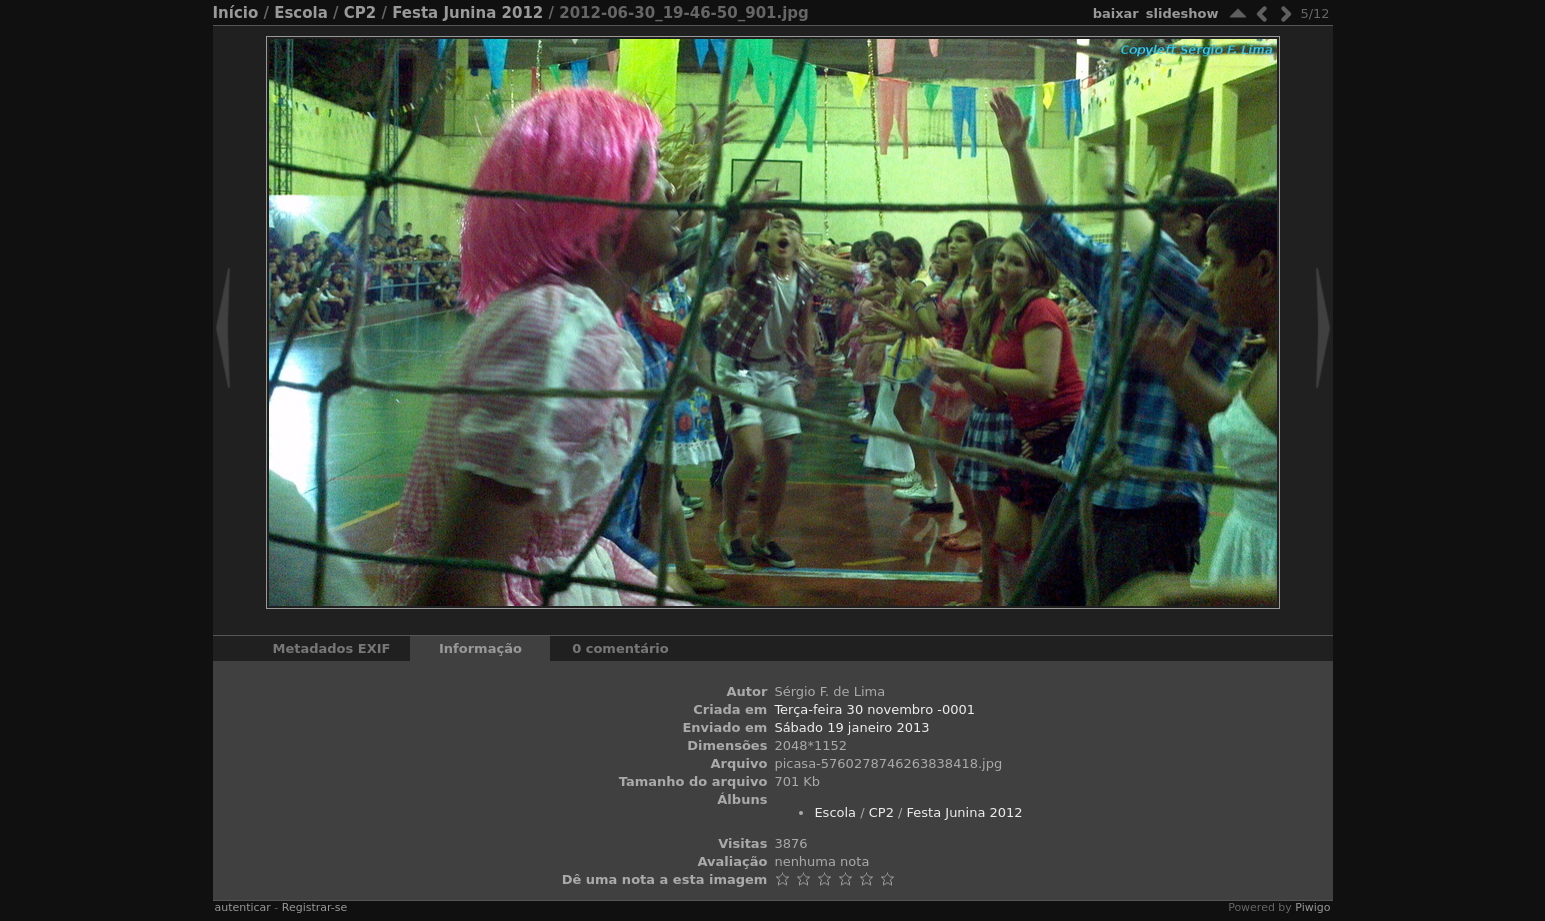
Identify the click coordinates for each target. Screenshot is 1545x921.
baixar (1116, 13)
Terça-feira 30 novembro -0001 (874, 709)
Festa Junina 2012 (467, 13)
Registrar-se (314, 907)
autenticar (243, 907)
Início (236, 13)
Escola (301, 13)
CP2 (360, 13)
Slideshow (1182, 13)
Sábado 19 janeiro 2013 (851, 727)
